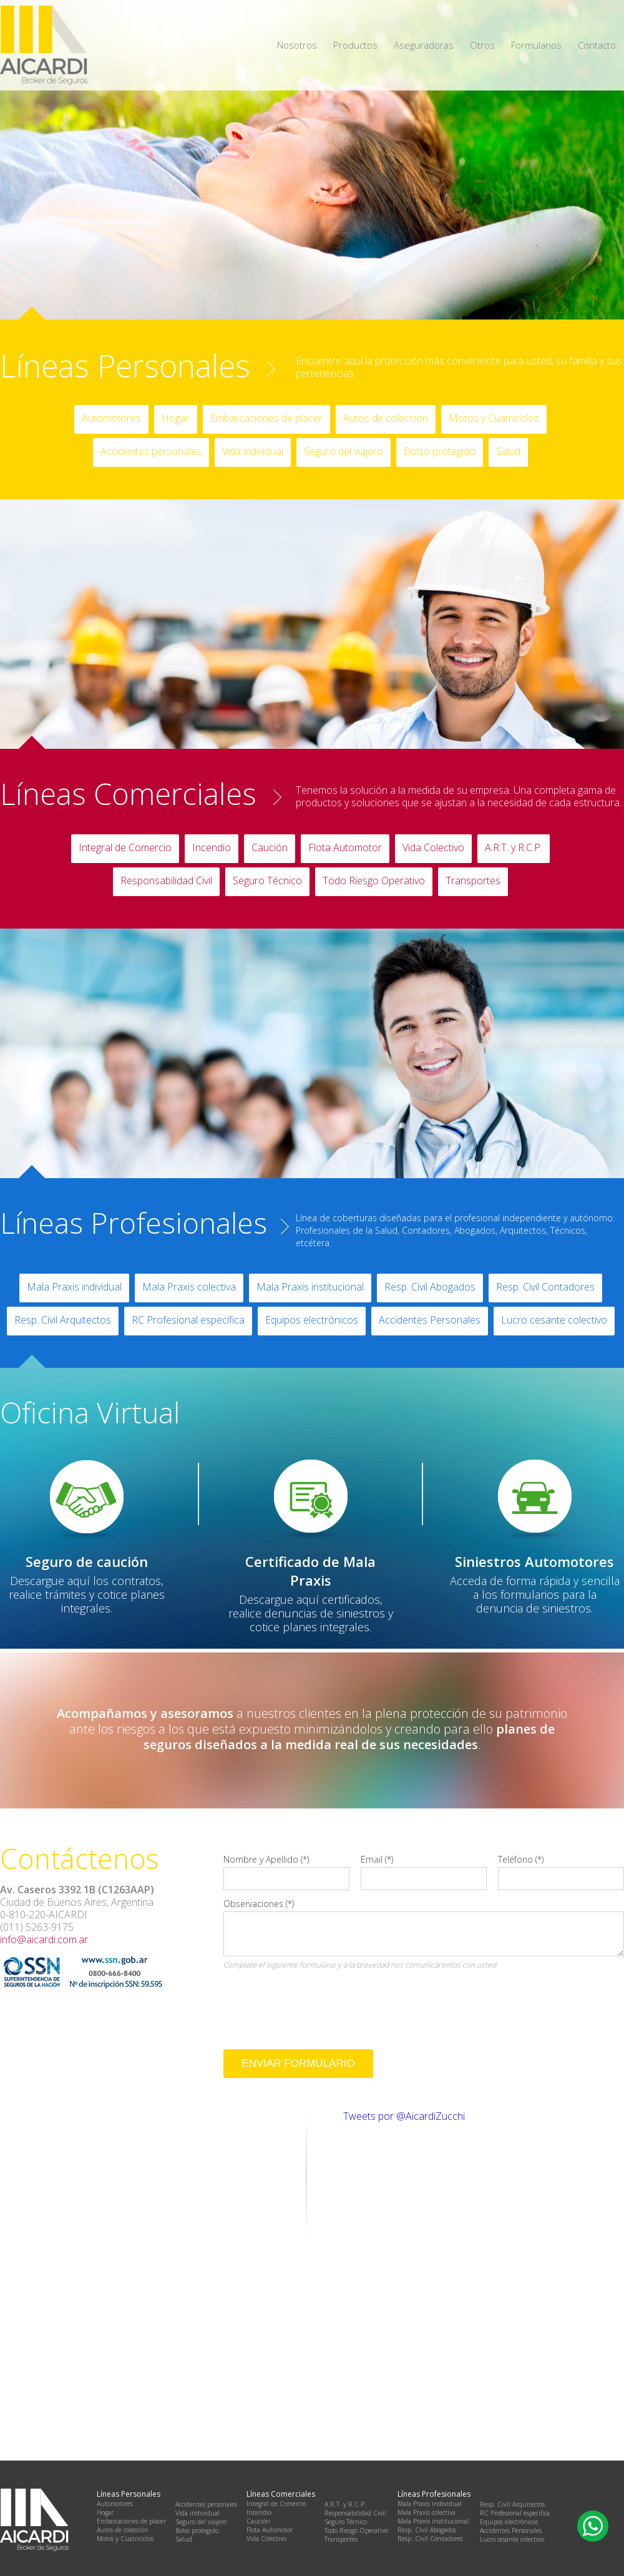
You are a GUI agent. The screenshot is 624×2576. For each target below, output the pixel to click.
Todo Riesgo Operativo (374, 880)
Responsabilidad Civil (166, 880)
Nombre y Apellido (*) (266, 1859)
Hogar (176, 418)
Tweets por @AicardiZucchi (404, 2116)
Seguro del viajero (343, 451)
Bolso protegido (439, 451)
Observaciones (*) (258, 1904)
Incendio (211, 847)
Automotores (111, 418)
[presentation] (318, 1997)
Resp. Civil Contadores (545, 1287)
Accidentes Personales (429, 1320)
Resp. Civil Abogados (429, 1287)
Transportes (473, 880)
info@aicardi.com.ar (44, 1939)
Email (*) (377, 1859)
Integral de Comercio (125, 847)
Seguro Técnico (267, 880)
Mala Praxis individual (74, 1287)
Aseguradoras (424, 45)
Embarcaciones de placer (266, 418)
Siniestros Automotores (534, 1561)
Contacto (597, 45)
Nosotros (297, 45)
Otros (482, 45)
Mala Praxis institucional (310, 1287)
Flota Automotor (345, 847)
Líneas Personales (125, 365)
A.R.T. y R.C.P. (513, 847)
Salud (508, 451)
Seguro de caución (87, 1561)
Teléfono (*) (521, 1859)
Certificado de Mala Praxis (310, 1570)
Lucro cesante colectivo (554, 1320)
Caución (269, 847)
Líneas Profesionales (133, 1222)
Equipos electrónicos (311, 1320)
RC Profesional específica (188, 1320)
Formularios (536, 45)
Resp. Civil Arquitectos (62, 1320)
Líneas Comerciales (128, 794)
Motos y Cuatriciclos (494, 418)
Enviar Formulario (297, 2063)
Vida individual (252, 451)
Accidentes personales (151, 451)
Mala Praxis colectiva (189, 1287)
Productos (355, 45)
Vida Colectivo (433, 847)
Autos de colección (385, 418)
